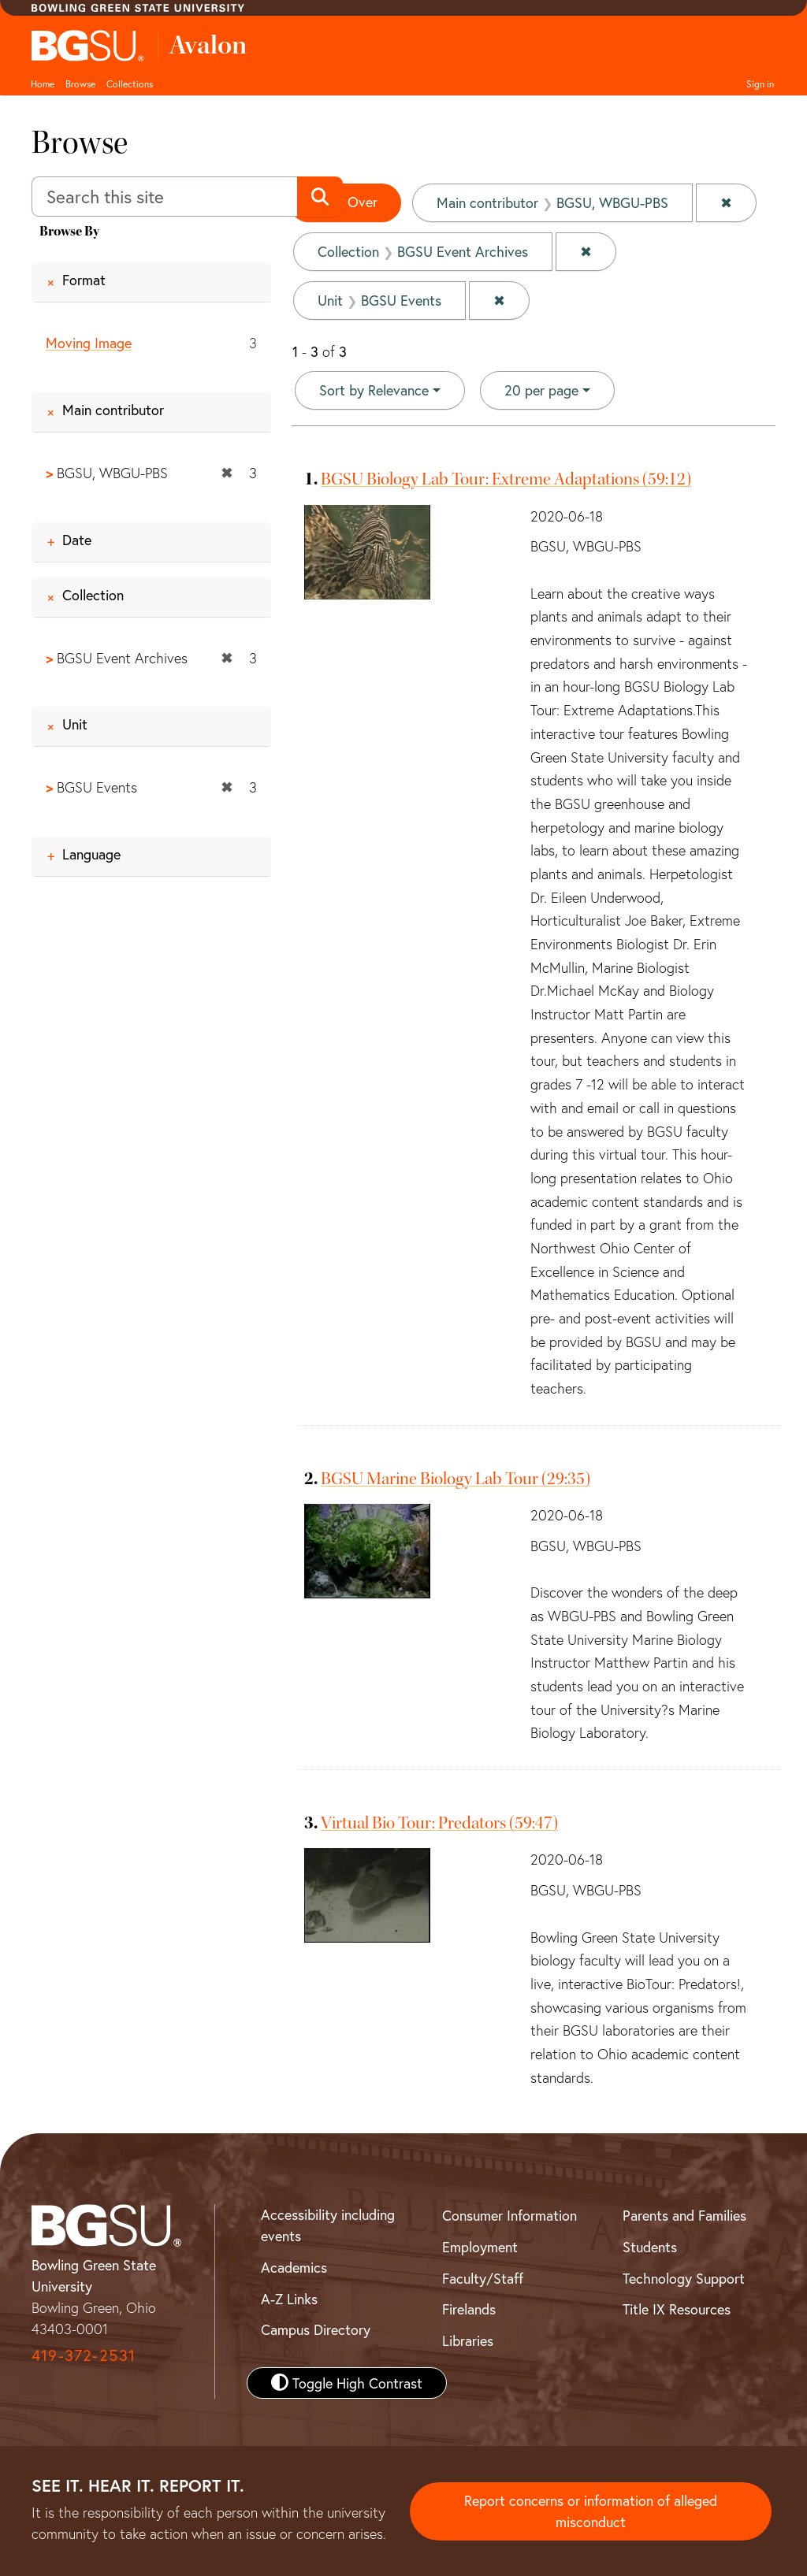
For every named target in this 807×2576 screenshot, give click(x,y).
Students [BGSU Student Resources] (650, 2246)
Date (76, 539)
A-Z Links (289, 2298)
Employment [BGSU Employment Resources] (480, 2246)
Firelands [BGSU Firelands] (469, 2308)
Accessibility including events (328, 2225)
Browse (80, 83)
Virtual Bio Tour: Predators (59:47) (439, 1823)
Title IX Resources (677, 2308)
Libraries (467, 2340)
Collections (129, 83)
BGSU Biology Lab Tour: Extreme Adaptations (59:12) (506, 479)
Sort (374, 389)
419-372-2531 (84, 2355)
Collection (93, 594)
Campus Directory (315, 2329)
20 (541, 389)
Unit (74, 724)
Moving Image (89, 342)
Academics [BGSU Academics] (294, 2267)
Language (91, 853)
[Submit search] (319, 196)
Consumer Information (509, 2215)
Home (42, 83)
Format (84, 279)
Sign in (760, 83)
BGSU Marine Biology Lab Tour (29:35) (455, 1479)
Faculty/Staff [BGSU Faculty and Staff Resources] (482, 2278)
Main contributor (113, 409)
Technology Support (684, 2278)
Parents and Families (684, 2215)
